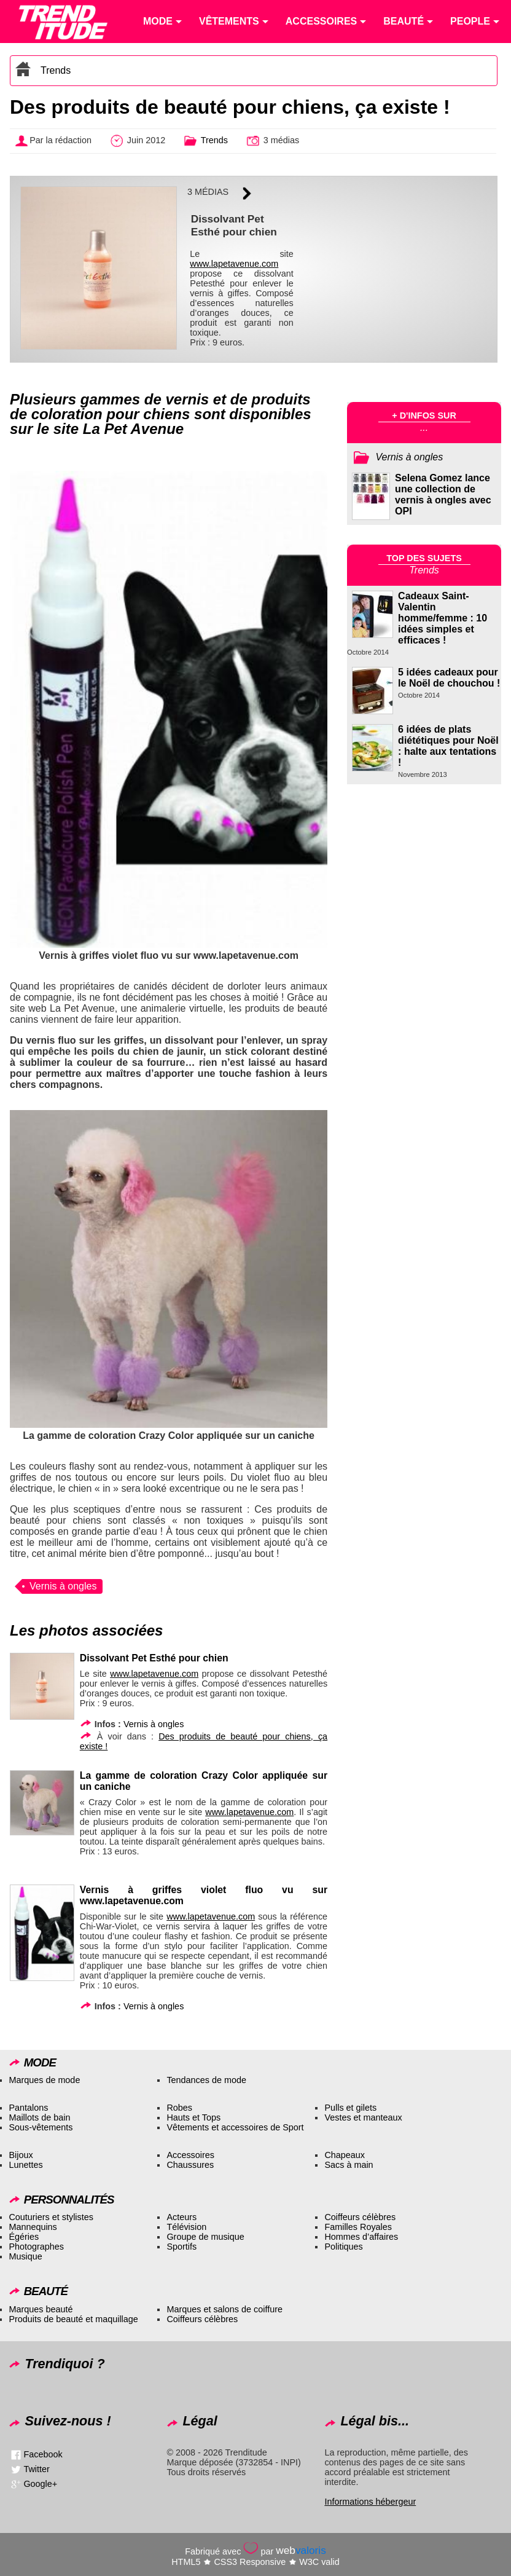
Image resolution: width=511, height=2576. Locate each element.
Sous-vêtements (40, 2127)
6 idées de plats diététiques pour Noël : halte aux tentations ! (448, 746)
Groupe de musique (205, 2237)
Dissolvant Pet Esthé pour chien (154, 1658)
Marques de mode (44, 2080)
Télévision (186, 2227)
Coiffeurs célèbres (360, 2217)
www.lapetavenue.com (234, 264)
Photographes (36, 2246)
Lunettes (25, 2165)
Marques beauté (40, 2309)
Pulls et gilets (350, 2108)
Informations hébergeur (370, 2502)
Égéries (24, 2237)
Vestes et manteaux (363, 2117)
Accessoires (190, 2155)
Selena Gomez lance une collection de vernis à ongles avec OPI (443, 494)
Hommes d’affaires (361, 2237)
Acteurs (181, 2217)
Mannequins (33, 2227)
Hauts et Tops (193, 2117)
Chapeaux (344, 2155)
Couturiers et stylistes (51, 2217)
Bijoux (21, 2155)
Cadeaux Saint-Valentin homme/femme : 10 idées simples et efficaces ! (442, 618)
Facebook (42, 2454)
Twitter (36, 2469)
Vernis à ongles (62, 1586)
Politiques (343, 2246)
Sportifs (181, 2246)
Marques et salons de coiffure (224, 2309)
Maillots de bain (39, 2117)
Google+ (40, 2484)
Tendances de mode (206, 2080)
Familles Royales (358, 2227)
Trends (56, 70)
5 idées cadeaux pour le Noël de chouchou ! (449, 677)
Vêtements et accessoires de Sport (234, 2127)
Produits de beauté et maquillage (73, 2319)
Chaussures (190, 2165)
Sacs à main (348, 2165)
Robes (179, 2108)
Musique (25, 2256)
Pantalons (28, 2108)
